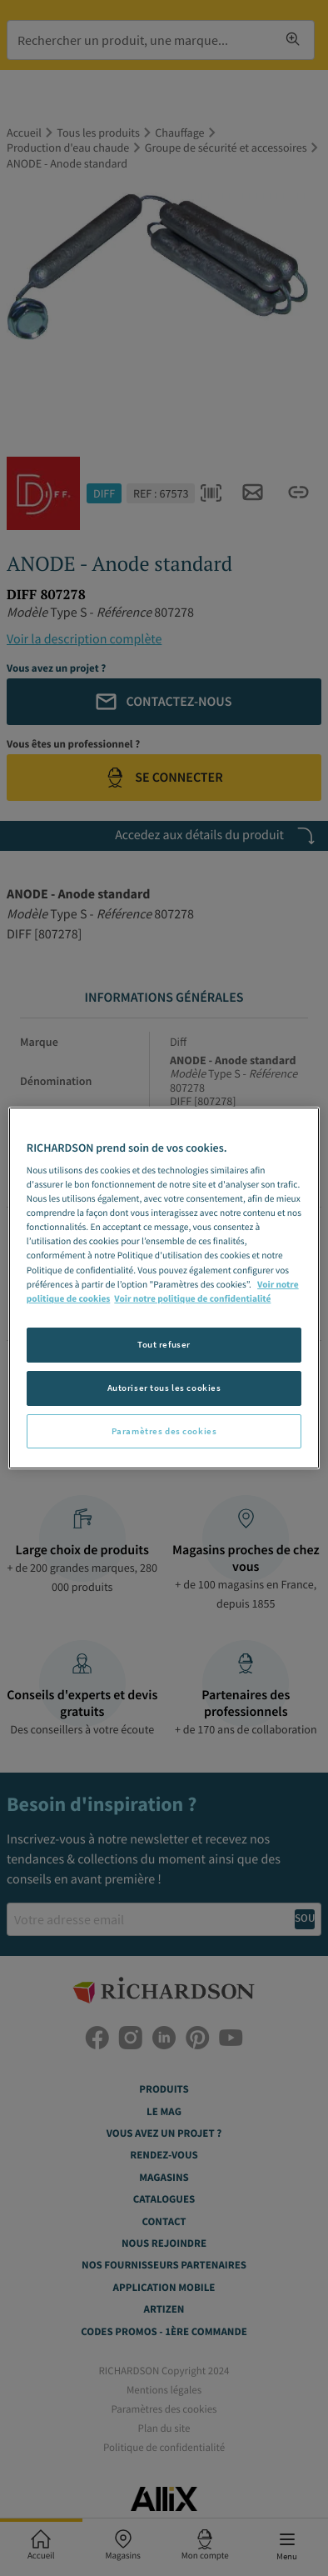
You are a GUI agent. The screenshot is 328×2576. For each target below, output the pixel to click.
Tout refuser (164, 1344)
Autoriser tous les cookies (164, 1387)
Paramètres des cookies (164, 1431)
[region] (164, 1288)
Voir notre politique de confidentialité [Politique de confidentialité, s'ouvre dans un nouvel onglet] (192, 1299)
